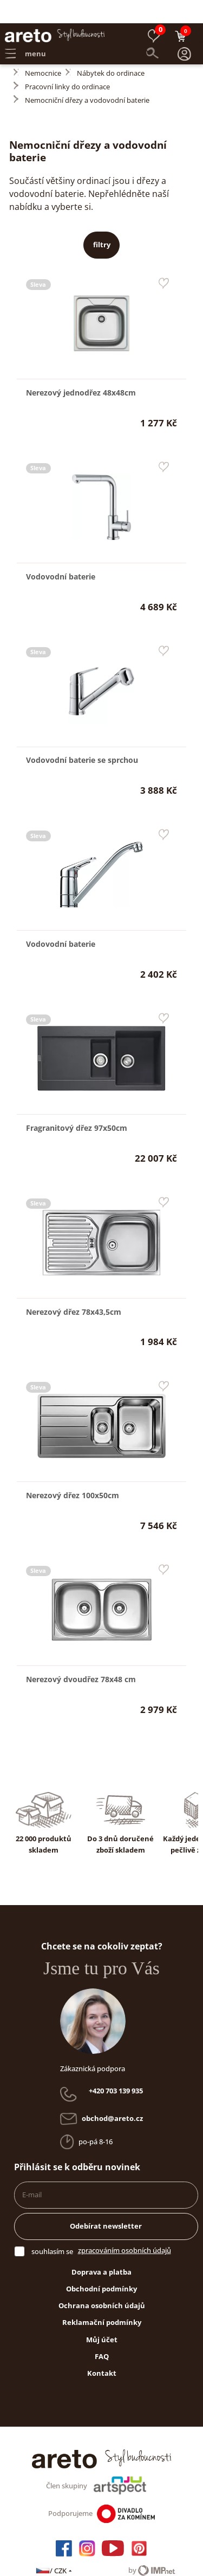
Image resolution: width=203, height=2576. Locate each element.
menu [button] (25, 30)
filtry (101, 221)
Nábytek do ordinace (111, 50)
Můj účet (101, 2316)
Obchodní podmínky (101, 2265)
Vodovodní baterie (60, 553)
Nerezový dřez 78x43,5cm (73, 1288)
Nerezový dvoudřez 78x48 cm (81, 1656)
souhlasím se (52, 2228)
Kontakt (101, 2350)
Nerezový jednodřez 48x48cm (81, 369)
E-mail (32, 2171)
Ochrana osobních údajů (101, 2282)
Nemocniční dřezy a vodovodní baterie (87, 77)
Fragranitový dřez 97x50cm (76, 1104)
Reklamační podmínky (101, 2299)
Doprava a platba (101, 2249)
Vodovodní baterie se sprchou (82, 737)
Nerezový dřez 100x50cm (72, 1472)
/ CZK (54, 2547)
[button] (184, 31)
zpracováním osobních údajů (124, 2227)
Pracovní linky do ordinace (67, 63)
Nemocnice (43, 50)
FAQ (102, 2333)
